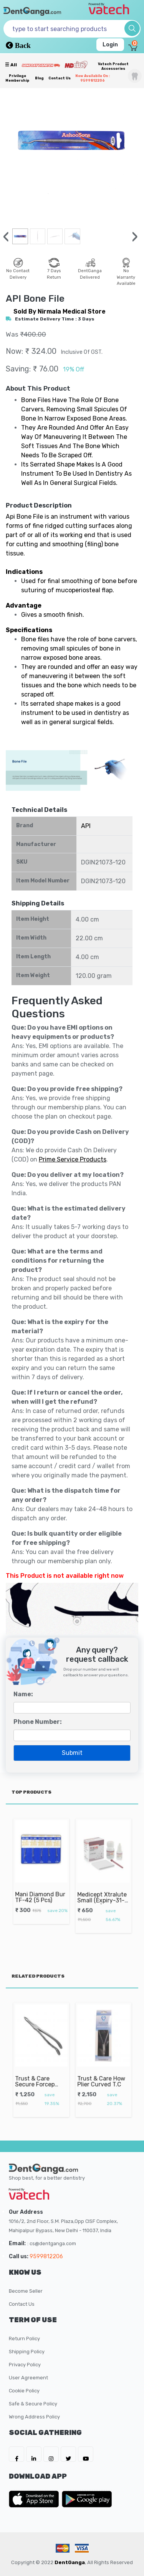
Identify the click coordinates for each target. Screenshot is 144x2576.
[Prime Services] (41, 65)
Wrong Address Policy (34, 2417)
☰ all (11, 64)
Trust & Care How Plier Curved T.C (102, 2074)
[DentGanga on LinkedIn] (33, 2454)
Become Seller (26, 2291)
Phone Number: (37, 1721)
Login (110, 44)
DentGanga (70, 2562)
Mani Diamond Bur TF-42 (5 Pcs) (40, 1888)
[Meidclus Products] (76, 64)
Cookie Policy (24, 2391)
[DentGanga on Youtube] (85, 2454)
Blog (39, 78)
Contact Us (59, 78)
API (86, 826)
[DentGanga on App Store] (35, 2499)
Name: (23, 1694)
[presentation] (6, 236)
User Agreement (28, 2377)
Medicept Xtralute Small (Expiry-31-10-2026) (102, 1892)
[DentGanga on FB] (16, 2454)
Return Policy (24, 2338)
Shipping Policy (27, 2351)
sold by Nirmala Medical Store (59, 311)
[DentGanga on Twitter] (68, 2454)
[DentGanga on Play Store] (87, 2499)
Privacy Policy (25, 2364)
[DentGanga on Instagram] (51, 2454)
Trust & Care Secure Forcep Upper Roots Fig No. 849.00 (38, 2078)
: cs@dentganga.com (51, 2243)
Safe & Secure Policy (33, 2404)
